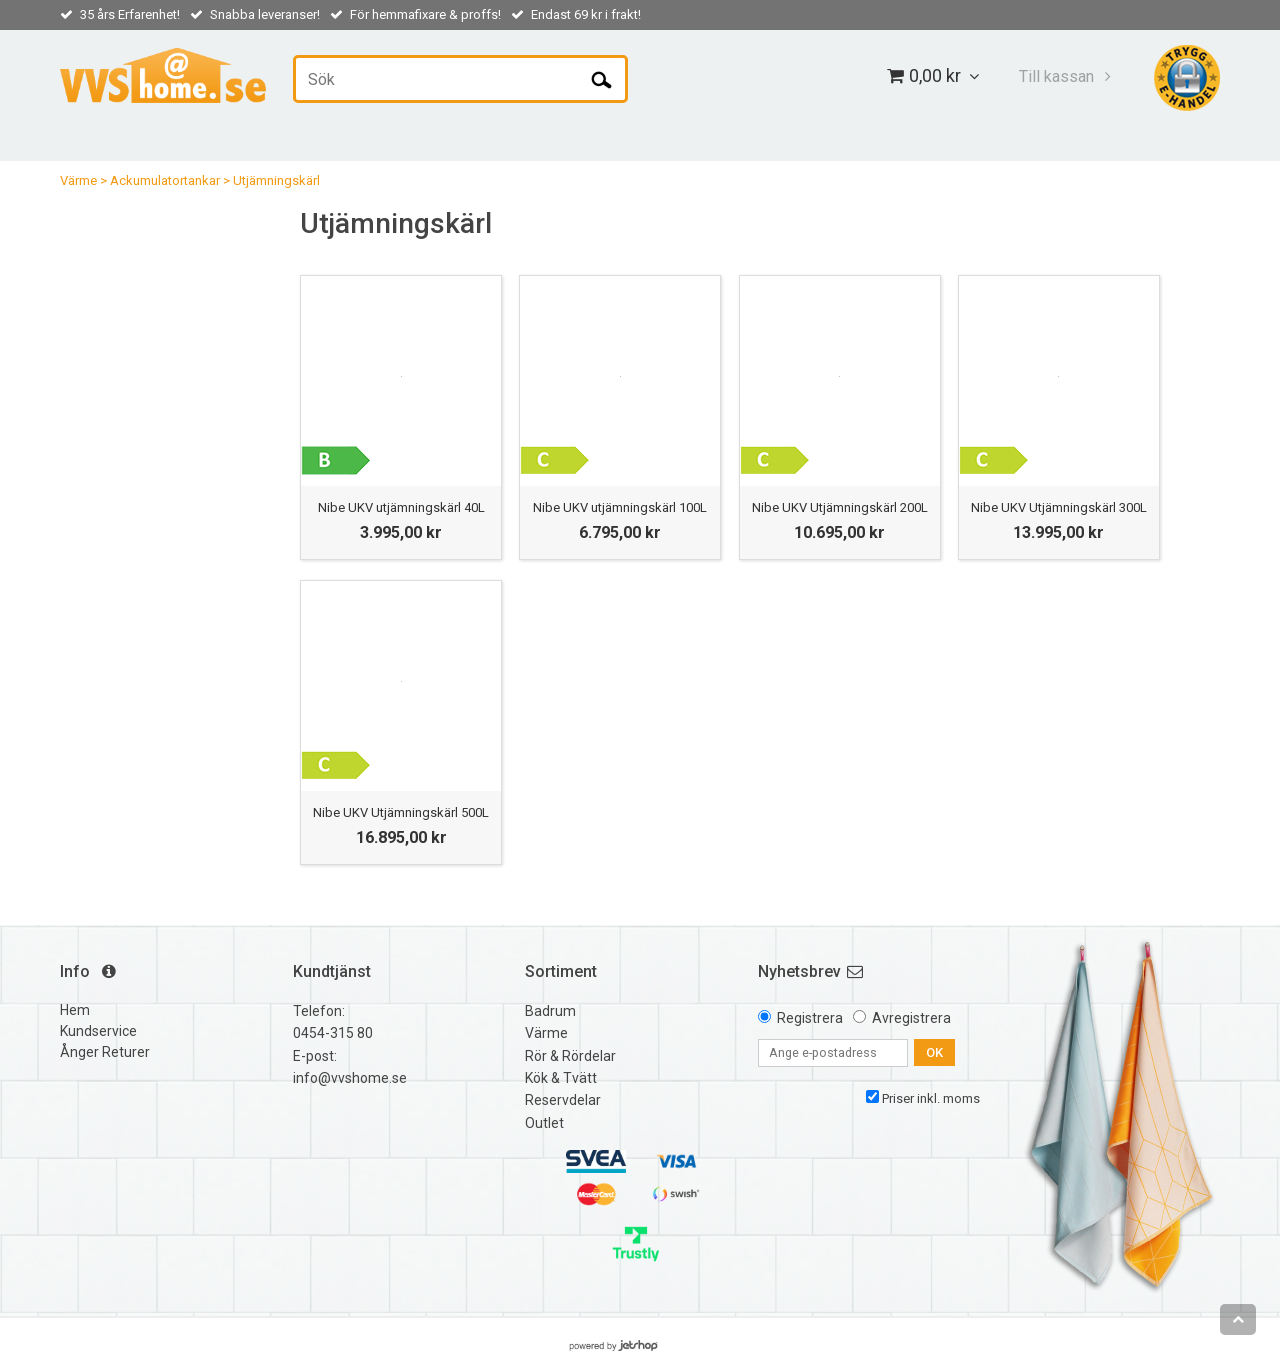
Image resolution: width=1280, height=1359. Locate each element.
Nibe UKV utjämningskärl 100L (620, 507)
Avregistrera (911, 1018)
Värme (78, 180)
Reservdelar (563, 1100)
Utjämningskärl (276, 180)
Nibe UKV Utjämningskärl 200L (840, 507)
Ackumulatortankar (165, 180)
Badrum (550, 1011)
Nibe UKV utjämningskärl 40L (401, 507)
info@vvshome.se (350, 1078)
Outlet (544, 1123)
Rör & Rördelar (570, 1056)
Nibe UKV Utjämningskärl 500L (401, 812)
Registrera (810, 1018)
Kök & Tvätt (561, 1078)
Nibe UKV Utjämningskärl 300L (1059, 507)
